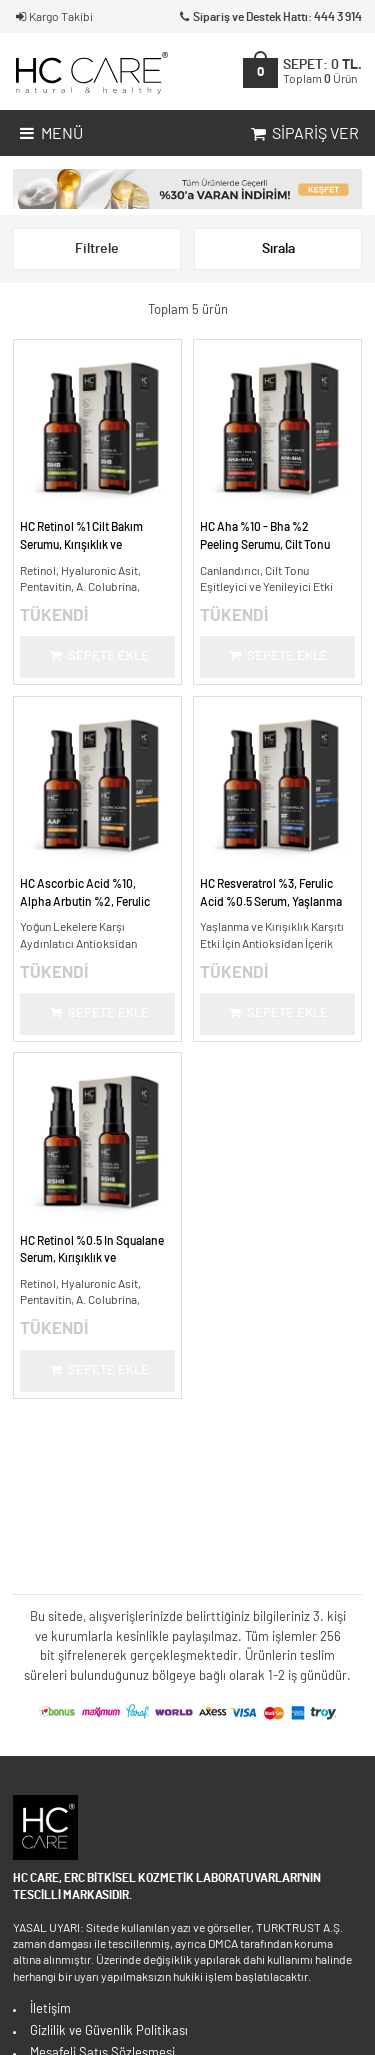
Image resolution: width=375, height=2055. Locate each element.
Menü (49, 134)
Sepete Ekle (98, 656)
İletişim (50, 2009)
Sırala (278, 249)
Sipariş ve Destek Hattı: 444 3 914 (269, 17)
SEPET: (322, 71)
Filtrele (97, 249)
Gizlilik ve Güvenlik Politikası (109, 2031)
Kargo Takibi (53, 17)
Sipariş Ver (303, 134)
